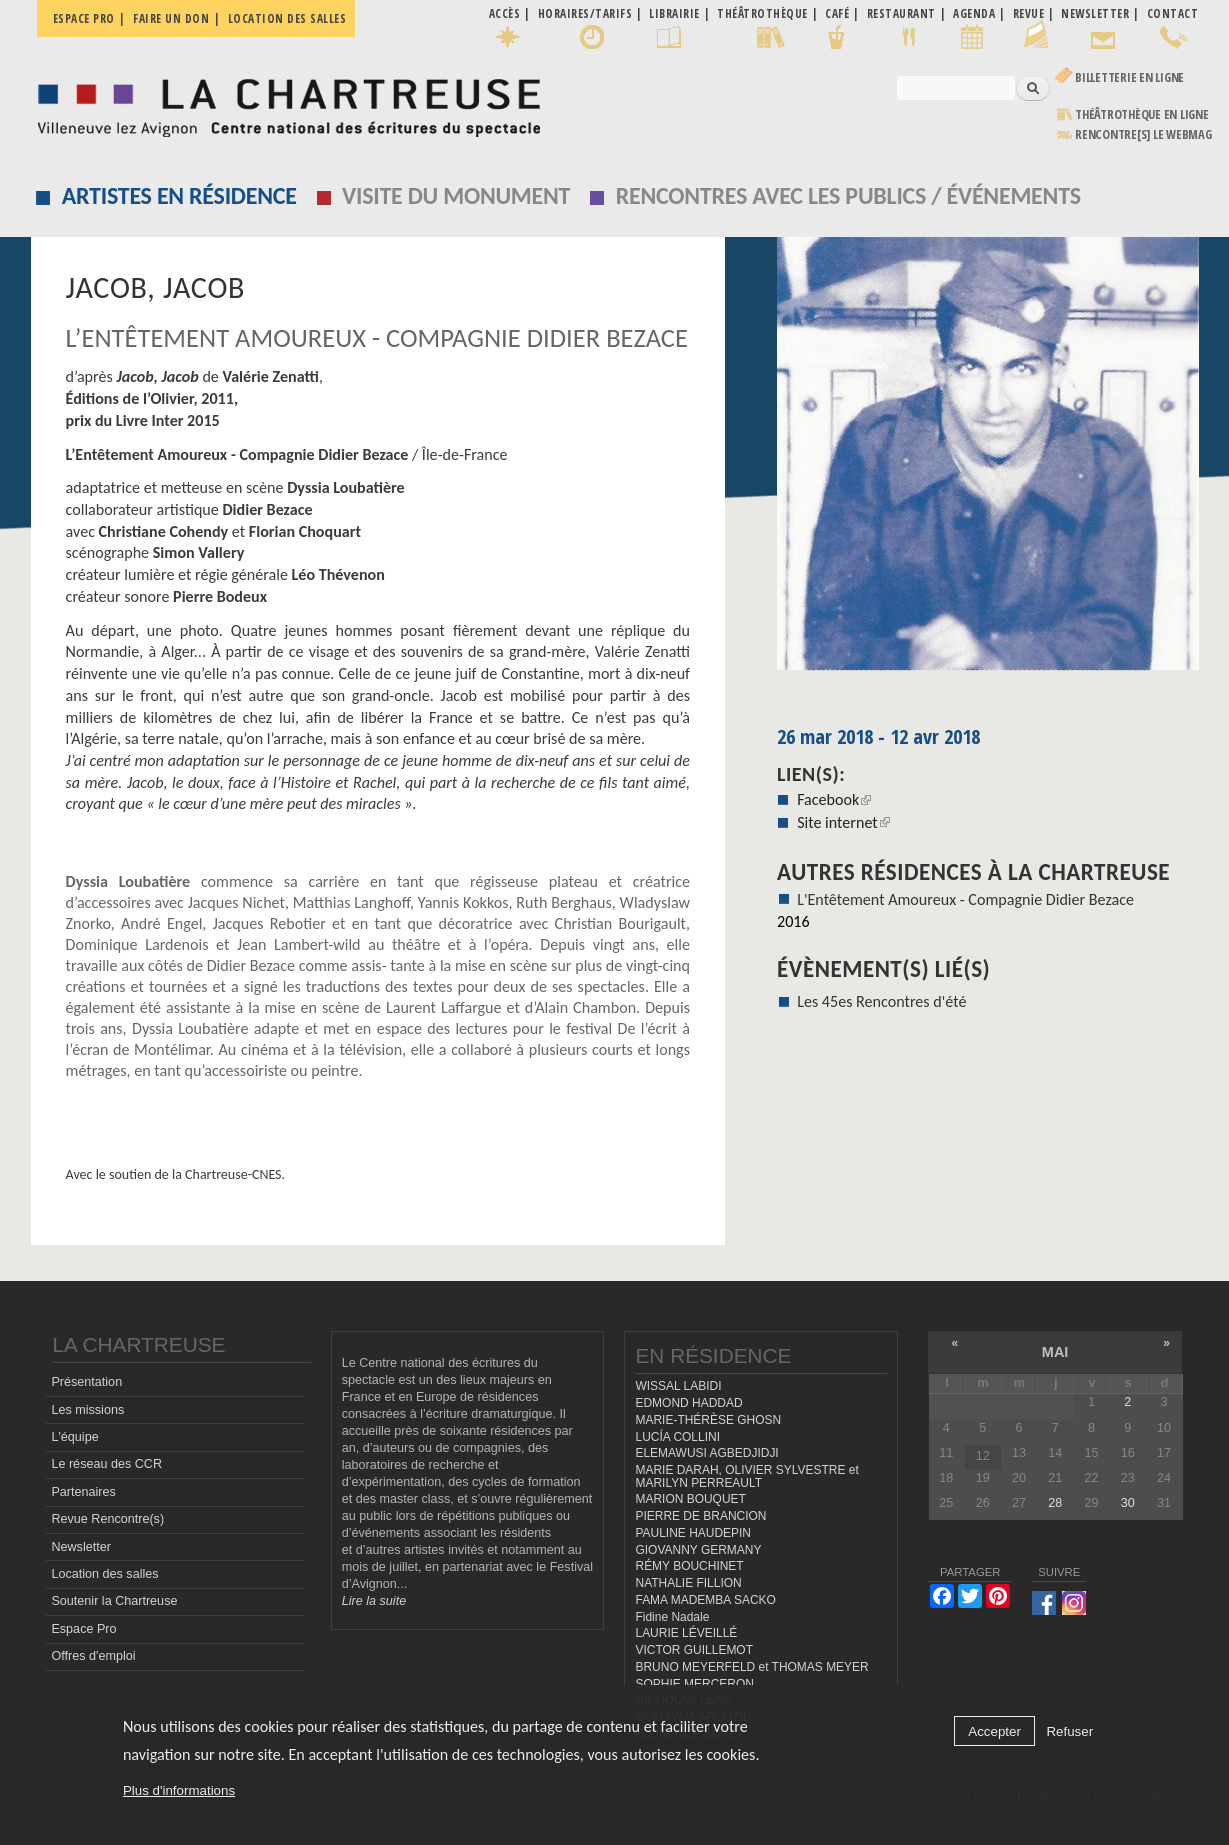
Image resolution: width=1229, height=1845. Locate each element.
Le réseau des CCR (106, 1464)
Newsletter (81, 1547)
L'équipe (74, 1437)
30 (1128, 1503)
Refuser (1069, 1731)
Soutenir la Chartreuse (114, 1601)
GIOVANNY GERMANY (698, 1550)
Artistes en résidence (179, 195)
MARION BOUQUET (690, 1499)
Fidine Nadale (672, 1617)
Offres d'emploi (93, 1656)
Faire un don (171, 18)
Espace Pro (83, 1629)
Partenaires (83, 1492)
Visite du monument (456, 195)
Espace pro (84, 18)
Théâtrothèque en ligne (1142, 114)
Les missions (87, 1410)
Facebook (834, 799)
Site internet (843, 822)
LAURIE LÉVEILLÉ (686, 1633)
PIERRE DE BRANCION (700, 1516)
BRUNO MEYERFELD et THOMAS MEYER (751, 1667)
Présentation (86, 1382)
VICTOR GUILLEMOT (694, 1650)
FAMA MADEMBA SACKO (705, 1600)
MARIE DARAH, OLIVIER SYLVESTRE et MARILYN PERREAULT (746, 1476)
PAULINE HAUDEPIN (693, 1533)
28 (1055, 1503)
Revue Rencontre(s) (107, 1519)
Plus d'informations (179, 1790)
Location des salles (287, 18)
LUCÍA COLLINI (677, 1437)
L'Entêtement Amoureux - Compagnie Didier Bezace (965, 899)
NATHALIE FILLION (688, 1583)
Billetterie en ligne (1129, 77)
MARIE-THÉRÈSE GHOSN (708, 1420)
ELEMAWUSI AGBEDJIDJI (706, 1453)
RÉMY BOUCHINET (689, 1566)
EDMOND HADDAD (688, 1403)
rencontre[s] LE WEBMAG (1143, 134)
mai (1055, 1352)
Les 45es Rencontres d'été (881, 1001)
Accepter (994, 1731)
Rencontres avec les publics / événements (848, 195)
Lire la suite (374, 1601)
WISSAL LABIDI (678, 1386)
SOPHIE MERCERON (694, 1684)
